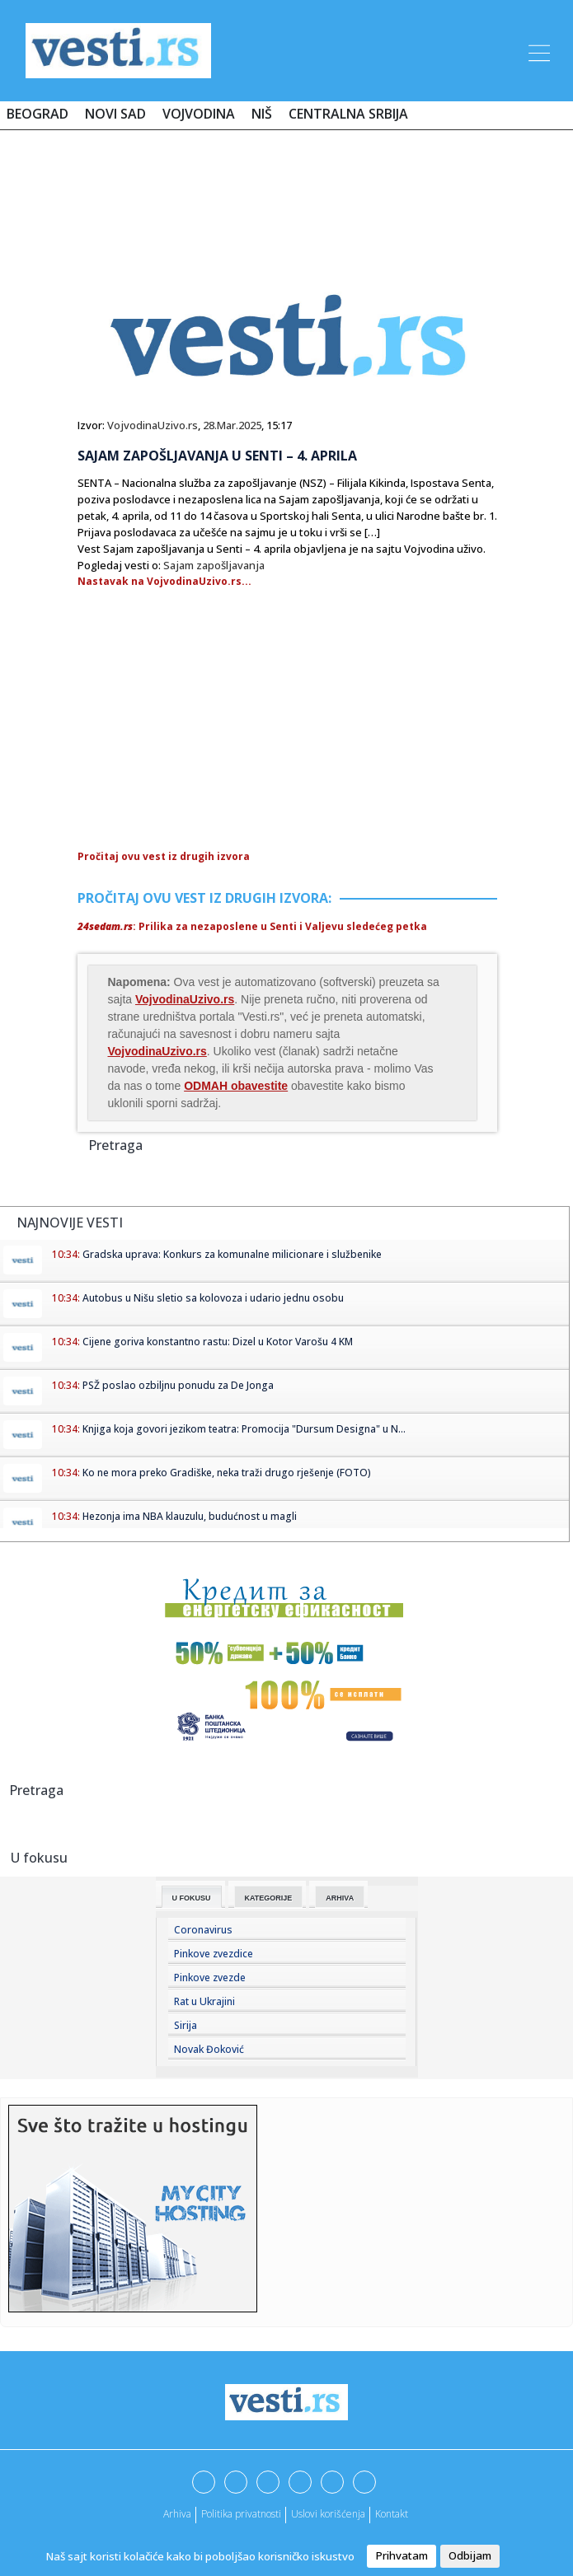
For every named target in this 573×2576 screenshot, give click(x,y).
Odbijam (470, 2555)
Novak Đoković (209, 2049)
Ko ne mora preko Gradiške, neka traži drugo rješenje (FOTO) (226, 1473)
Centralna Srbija (348, 114)
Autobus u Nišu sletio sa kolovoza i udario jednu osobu (213, 1298)
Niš (261, 114)
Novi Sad (115, 114)
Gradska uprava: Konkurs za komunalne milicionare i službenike (232, 1254)
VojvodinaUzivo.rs (152, 425)
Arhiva (340, 1898)
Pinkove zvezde (210, 1978)
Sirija (185, 2025)
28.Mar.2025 (232, 425)
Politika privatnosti (241, 2514)
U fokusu (191, 1898)
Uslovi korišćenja (328, 2514)
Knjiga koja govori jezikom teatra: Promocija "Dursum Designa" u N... (244, 1429)
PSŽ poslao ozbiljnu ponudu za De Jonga (178, 1385)
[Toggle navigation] (537, 50)
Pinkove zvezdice (213, 1954)
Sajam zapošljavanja (214, 565)
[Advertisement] (287, 191)
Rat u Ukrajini (204, 2001)
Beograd (37, 114)
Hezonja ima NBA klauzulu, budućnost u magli (189, 1516)
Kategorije (269, 1898)
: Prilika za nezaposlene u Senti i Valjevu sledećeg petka (252, 926)
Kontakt (391, 2514)
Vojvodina (198, 114)
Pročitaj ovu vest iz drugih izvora (163, 856)
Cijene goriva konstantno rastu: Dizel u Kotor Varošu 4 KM (217, 1342)
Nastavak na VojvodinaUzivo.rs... (164, 581)
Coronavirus (203, 1930)
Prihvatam (401, 2555)
